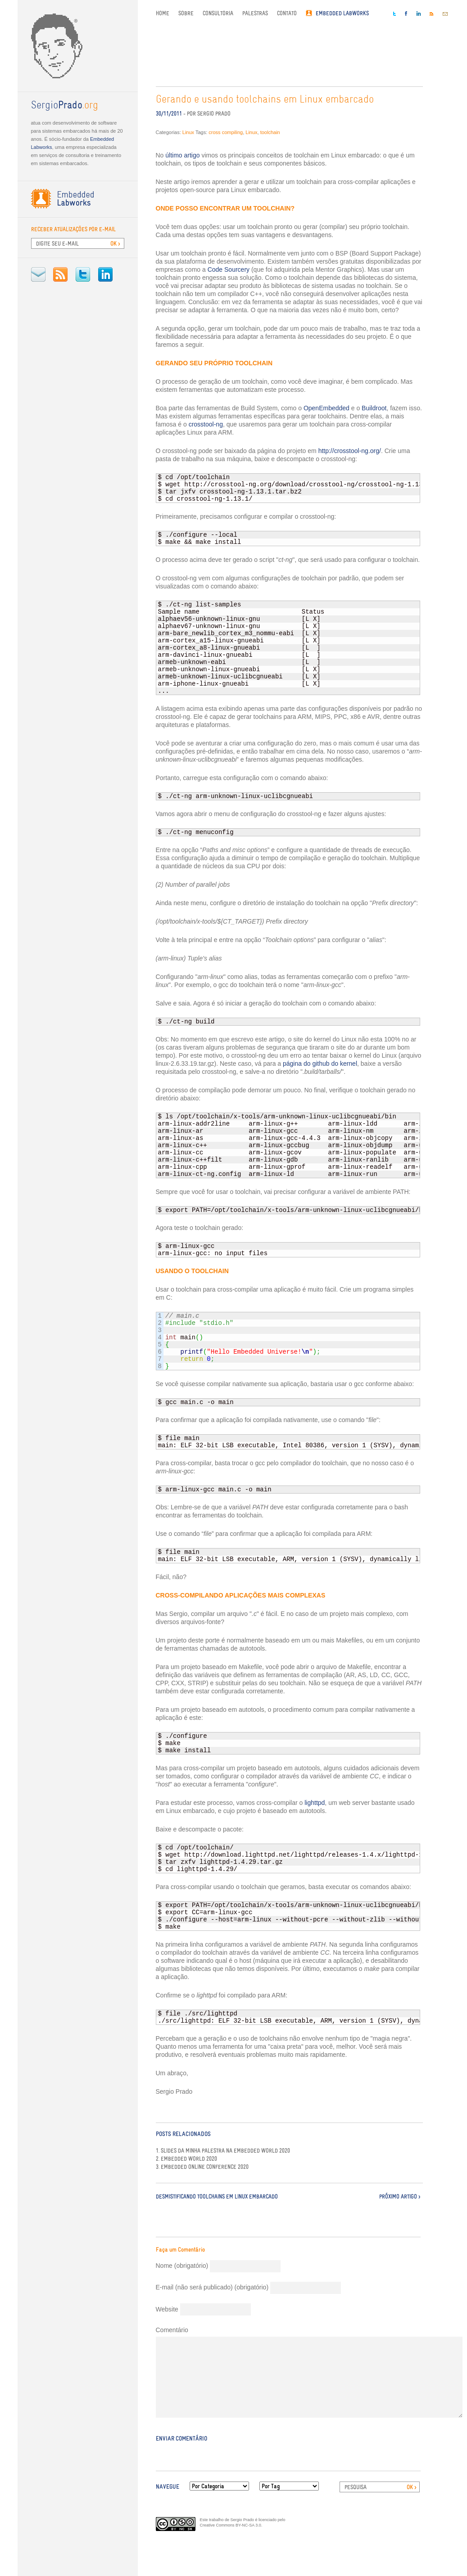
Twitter (83, 274)
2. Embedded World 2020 (186, 2159)
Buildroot (374, 408)
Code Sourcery (228, 269)
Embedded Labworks (342, 13)
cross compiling (226, 132)
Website (167, 2309)
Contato (287, 13)
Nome (182, 2265)
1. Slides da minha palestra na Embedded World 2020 (223, 2151)
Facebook (406, 13)
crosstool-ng (206, 424)
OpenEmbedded (326, 408)
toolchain (270, 132)
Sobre (186, 13)
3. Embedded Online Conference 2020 (202, 2167)
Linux (188, 132)
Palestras (255, 13)
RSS (60, 274)
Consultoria (218, 13)
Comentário (172, 2330)
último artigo (182, 155)
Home (162, 13)
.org (64, 106)
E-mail (38, 274)
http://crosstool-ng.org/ (349, 450)
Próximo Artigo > (400, 2196)
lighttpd (314, 1802)
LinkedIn (105, 274)
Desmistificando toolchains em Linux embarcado (217, 2196)
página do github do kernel (320, 1063)
